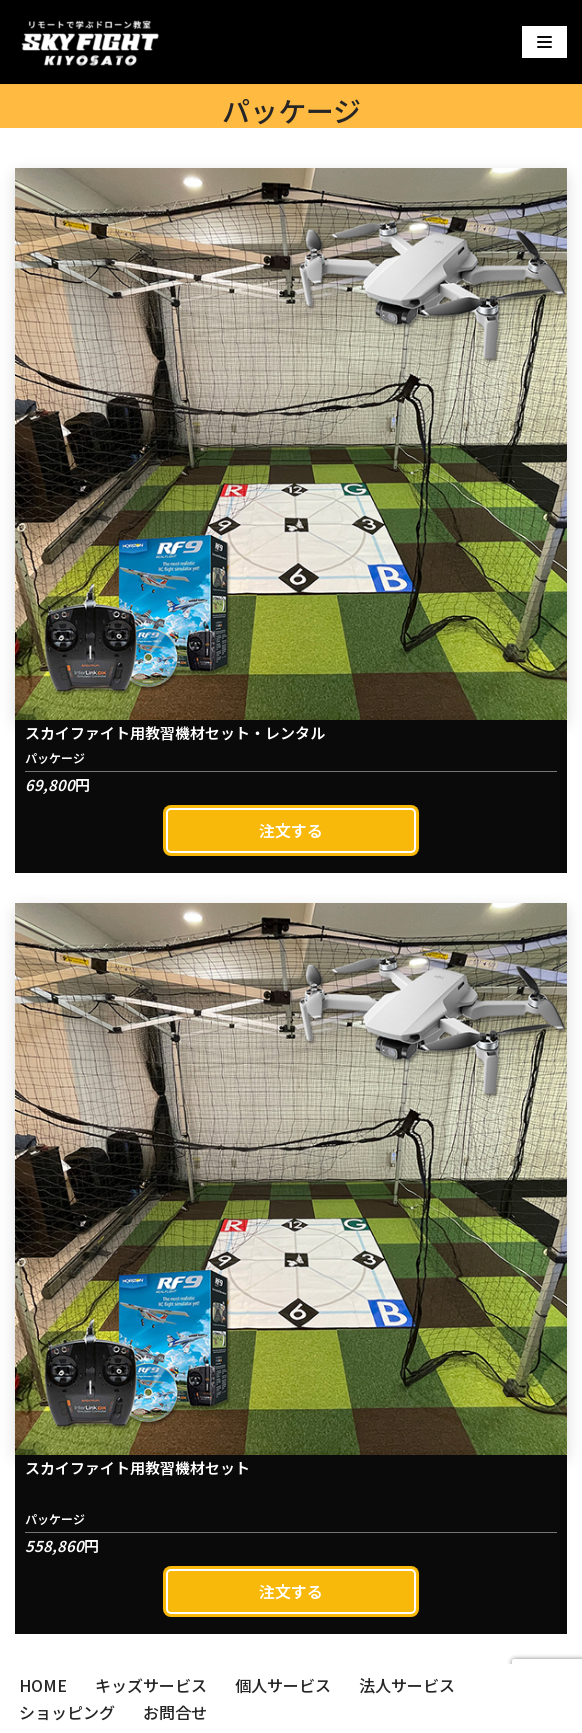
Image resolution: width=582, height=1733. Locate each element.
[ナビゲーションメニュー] (544, 42)
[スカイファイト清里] (90, 42)
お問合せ (175, 1712)
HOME (43, 1685)
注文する (291, 830)
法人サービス (407, 1685)
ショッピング (67, 1712)
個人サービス (283, 1685)
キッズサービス (151, 1685)
